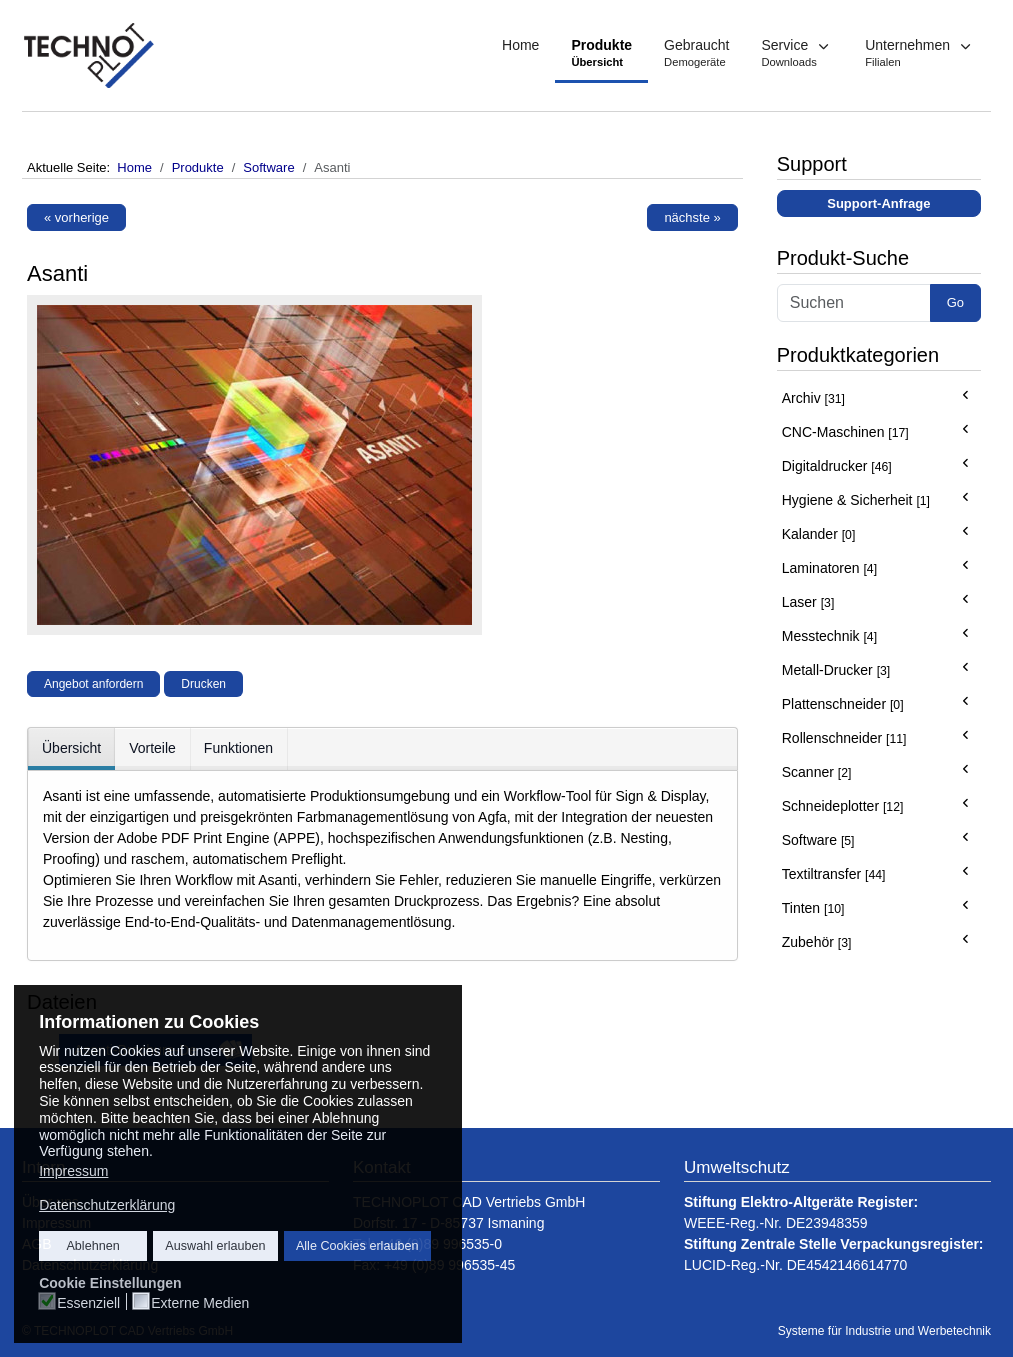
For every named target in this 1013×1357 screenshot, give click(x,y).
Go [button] (955, 302)
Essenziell (88, 1303)
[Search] (854, 303)
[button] (797, 55)
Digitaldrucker (837, 466)
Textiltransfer (834, 874)
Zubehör (817, 942)
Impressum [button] (73, 1171)
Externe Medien (200, 1303)
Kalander (819, 534)
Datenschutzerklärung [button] (107, 1205)
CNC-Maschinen (845, 432)
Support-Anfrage (878, 203)
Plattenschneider (843, 704)
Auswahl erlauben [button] (215, 1246)
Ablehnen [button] (92, 1246)
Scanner (817, 772)
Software (818, 840)
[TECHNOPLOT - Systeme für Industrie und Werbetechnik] (90, 55)
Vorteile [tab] (152, 748)
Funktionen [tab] (238, 748)
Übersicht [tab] (71, 748)
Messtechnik (829, 636)
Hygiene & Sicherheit (856, 500)
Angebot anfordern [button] (93, 684)
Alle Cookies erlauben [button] (357, 1246)
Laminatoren (829, 568)
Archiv (813, 398)
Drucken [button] (203, 684)
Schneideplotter (843, 806)
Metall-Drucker (836, 670)
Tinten (813, 908)
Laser (808, 602)
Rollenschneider (844, 738)
